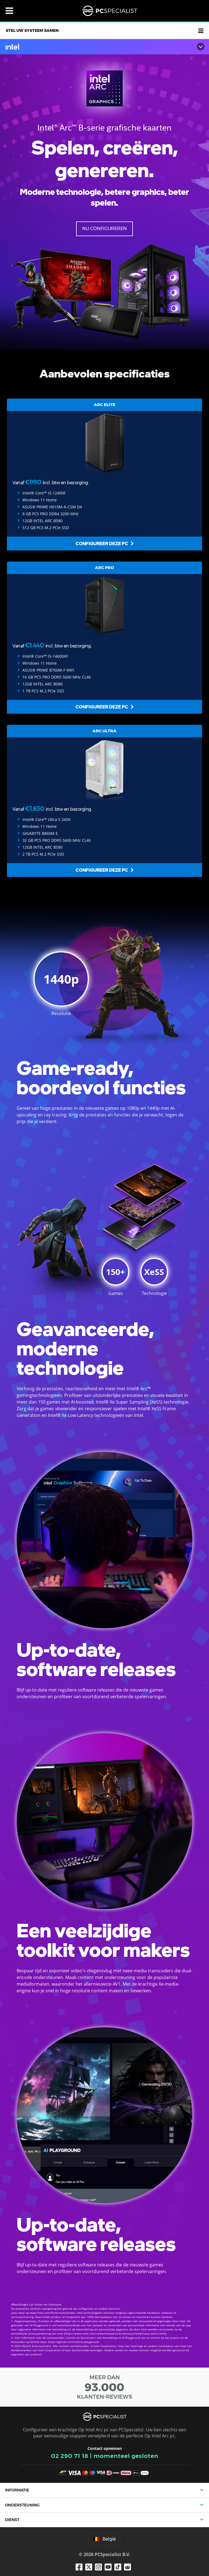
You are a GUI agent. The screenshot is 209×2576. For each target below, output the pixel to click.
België (104, 2539)
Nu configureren (104, 228)
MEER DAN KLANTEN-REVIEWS (104, 2387)
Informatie (17, 2490)
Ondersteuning (22, 2505)
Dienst (12, 2519)
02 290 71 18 (69, 2455)
